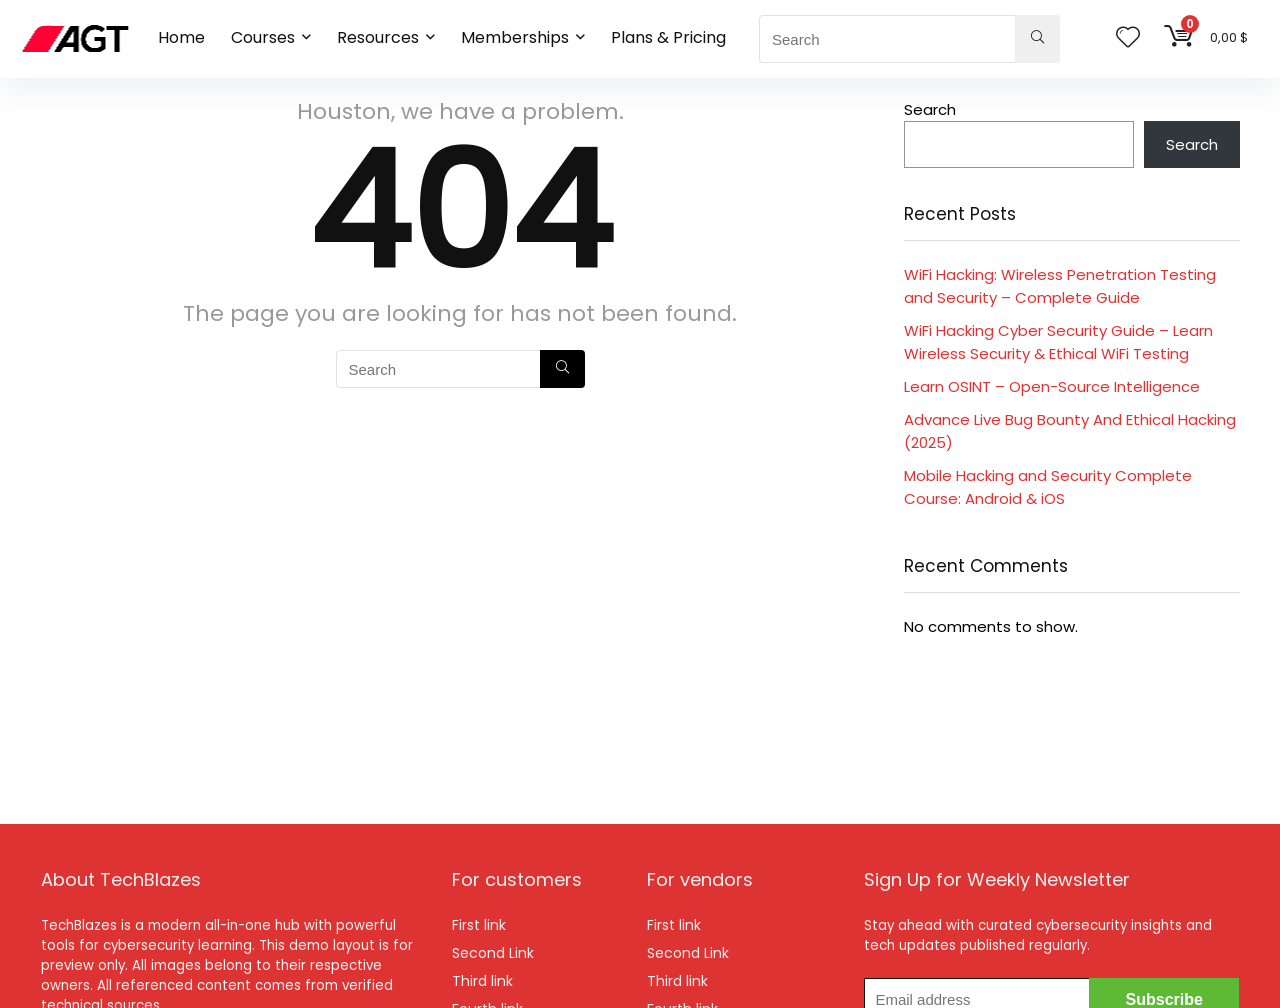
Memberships (515, 37)
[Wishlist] (1128, 38)
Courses (263, 37)
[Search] (1037, 39)
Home (181, 37)
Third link (482, 981)
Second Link (493, 953)
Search (930, 109)
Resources (378, 37)
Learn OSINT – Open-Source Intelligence (1052, 386)
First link (479, 925)
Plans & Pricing (668, 37)
